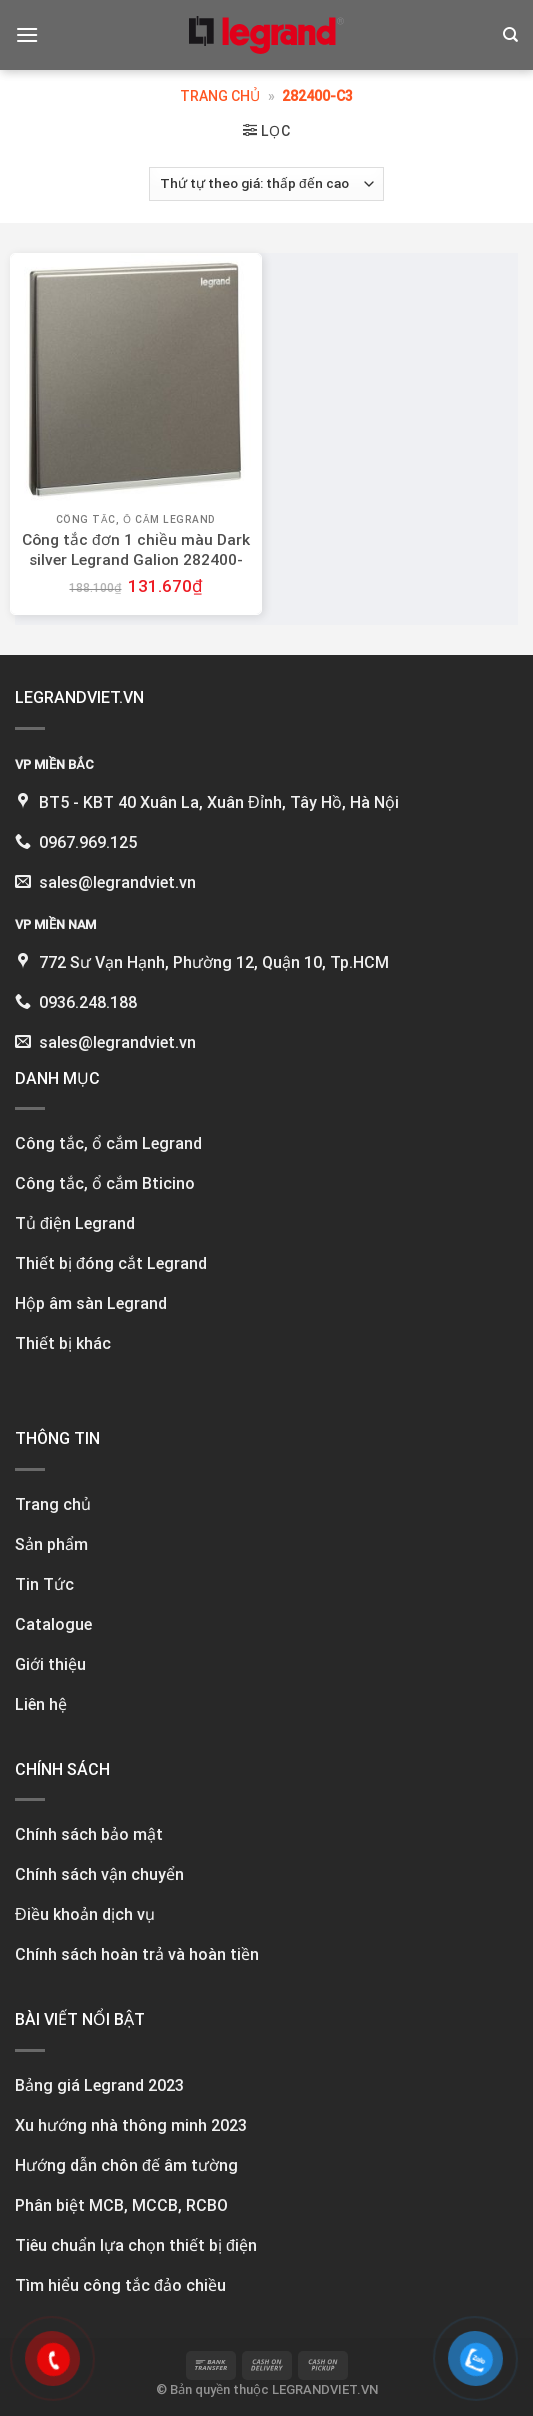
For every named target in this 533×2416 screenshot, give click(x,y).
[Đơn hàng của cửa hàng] (266, 184)
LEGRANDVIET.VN (325, 2389)
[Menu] (27, 34)
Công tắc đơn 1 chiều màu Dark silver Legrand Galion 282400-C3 (136, 560)
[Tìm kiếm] (510, 35)
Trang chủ (220, 96)
